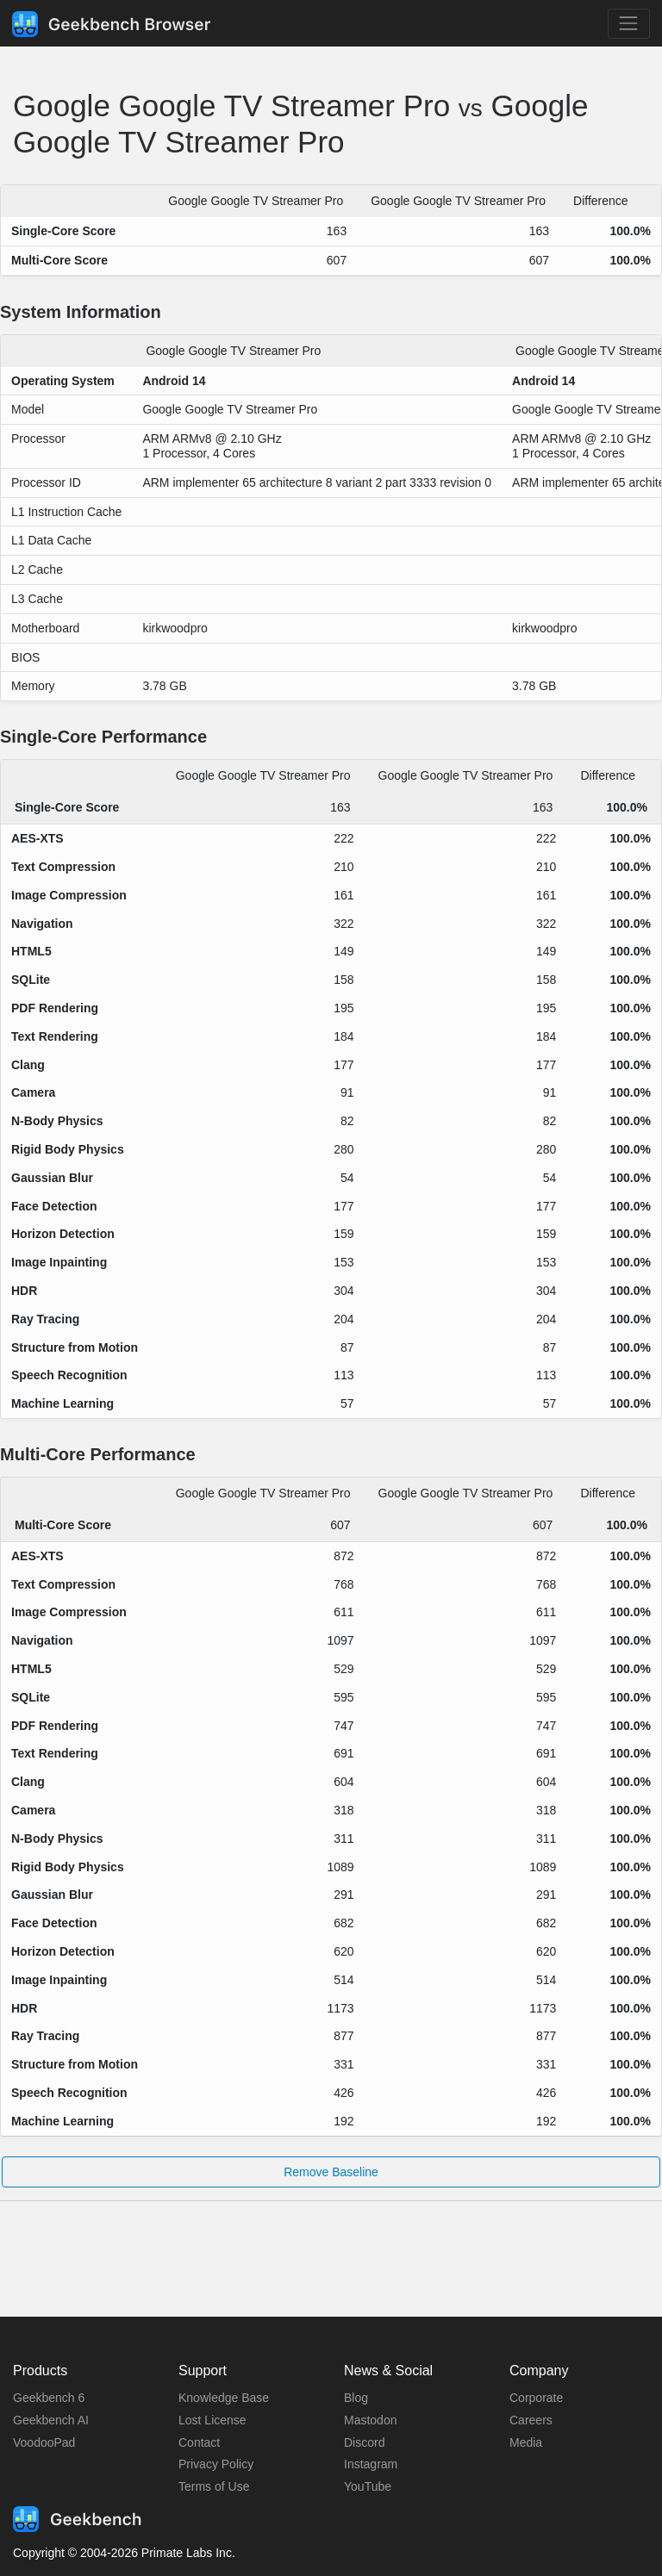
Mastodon (370, 2420)
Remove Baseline (331, 2172)
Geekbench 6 (48, 2398)
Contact (199, 2442)
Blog (356, 2398)
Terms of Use (213, 2486)
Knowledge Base (223, 2398)
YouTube (367, 2486)
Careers (531, 2420)
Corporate (536, 2398)
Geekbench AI (51, 2420)
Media (525, 2442)
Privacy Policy (215, 2464)
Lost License (212, 2420)
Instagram (370, 2464)
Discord (364, 2442)
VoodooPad (44, 2442)
